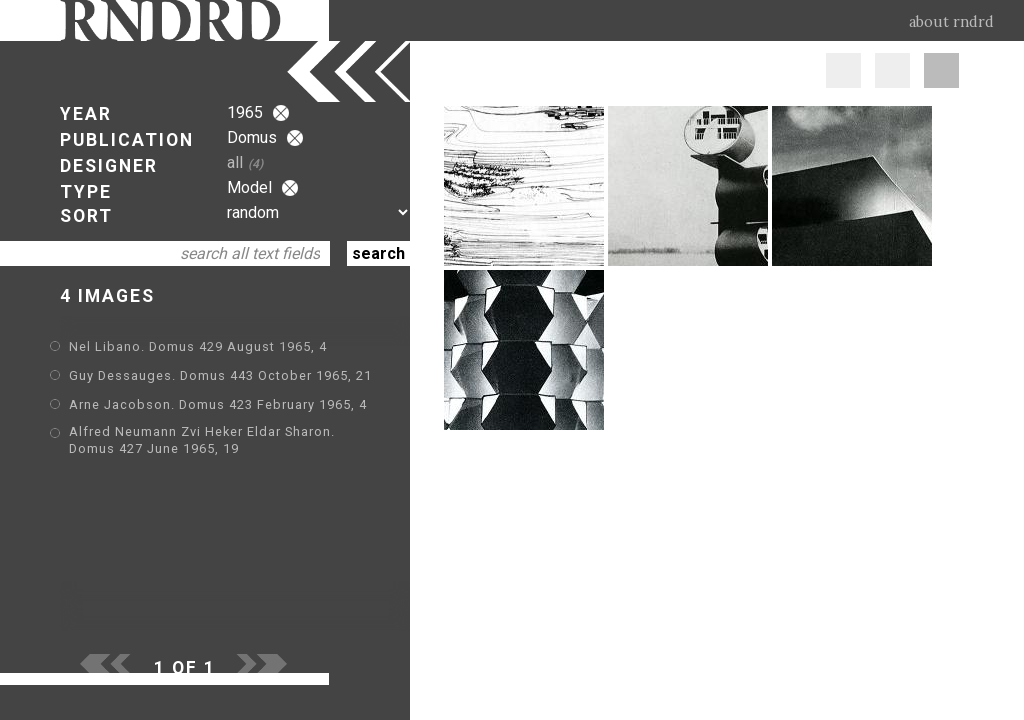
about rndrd (951, 22)
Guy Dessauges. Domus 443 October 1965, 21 (220, 375)
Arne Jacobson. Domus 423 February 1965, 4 (218, 404)
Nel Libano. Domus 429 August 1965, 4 (198, 346)
